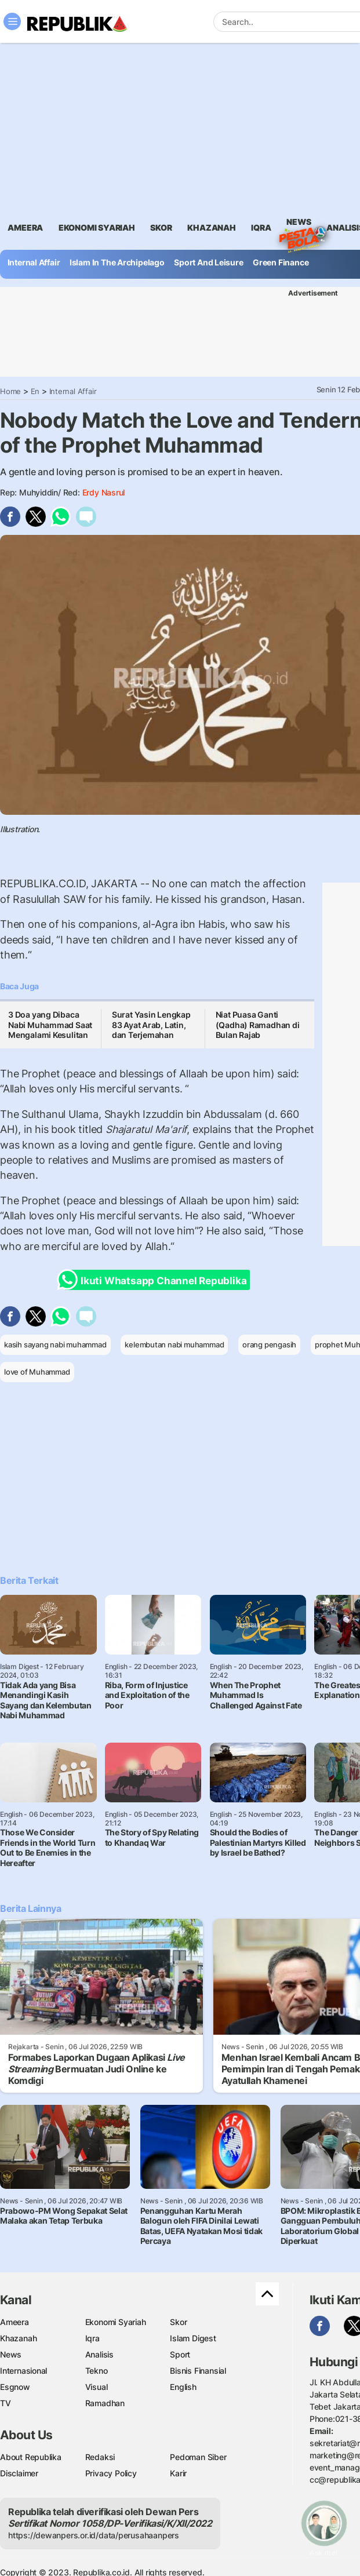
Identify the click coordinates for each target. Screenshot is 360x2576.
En (35, 391)
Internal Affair (34, 262)
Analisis (99, 2354)
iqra (261, 227)
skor (161, 227)
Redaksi (100, 2457)
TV (5, 2403)
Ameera (14, 2322)
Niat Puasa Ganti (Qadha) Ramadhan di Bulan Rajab (258, 1025)
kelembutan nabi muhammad (174, 1344)
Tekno (96, 2370)
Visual (96, 2387)
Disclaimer (19, 2473)
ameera (25, 227)
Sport (180, 2354)
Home (10, 391)
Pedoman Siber (198, 2457)
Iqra (92, 2338)
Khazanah (18, 2338)
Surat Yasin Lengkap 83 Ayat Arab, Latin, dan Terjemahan (151, 1025)
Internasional (23, 2370)
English (183, 2387)
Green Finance (280, 262)
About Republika (30, 2457)
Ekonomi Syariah (97, 227)
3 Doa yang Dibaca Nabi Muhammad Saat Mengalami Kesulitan (50, 1025)
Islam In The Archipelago (117, 262)
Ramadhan (105, 2403)
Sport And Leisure (208, 262)
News (298, 224)
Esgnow (15, 2387)
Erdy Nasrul (103, 492)
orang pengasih (269, 1344)
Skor (178, 2322)
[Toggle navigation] (12, 21)
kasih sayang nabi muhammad (55, 1344)
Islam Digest (193, 2338)
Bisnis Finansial (198, 2370)
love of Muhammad (37, 1371)
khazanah (211, 227)
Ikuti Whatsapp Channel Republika (155, 1280)
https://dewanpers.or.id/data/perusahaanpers (93, 2535)
